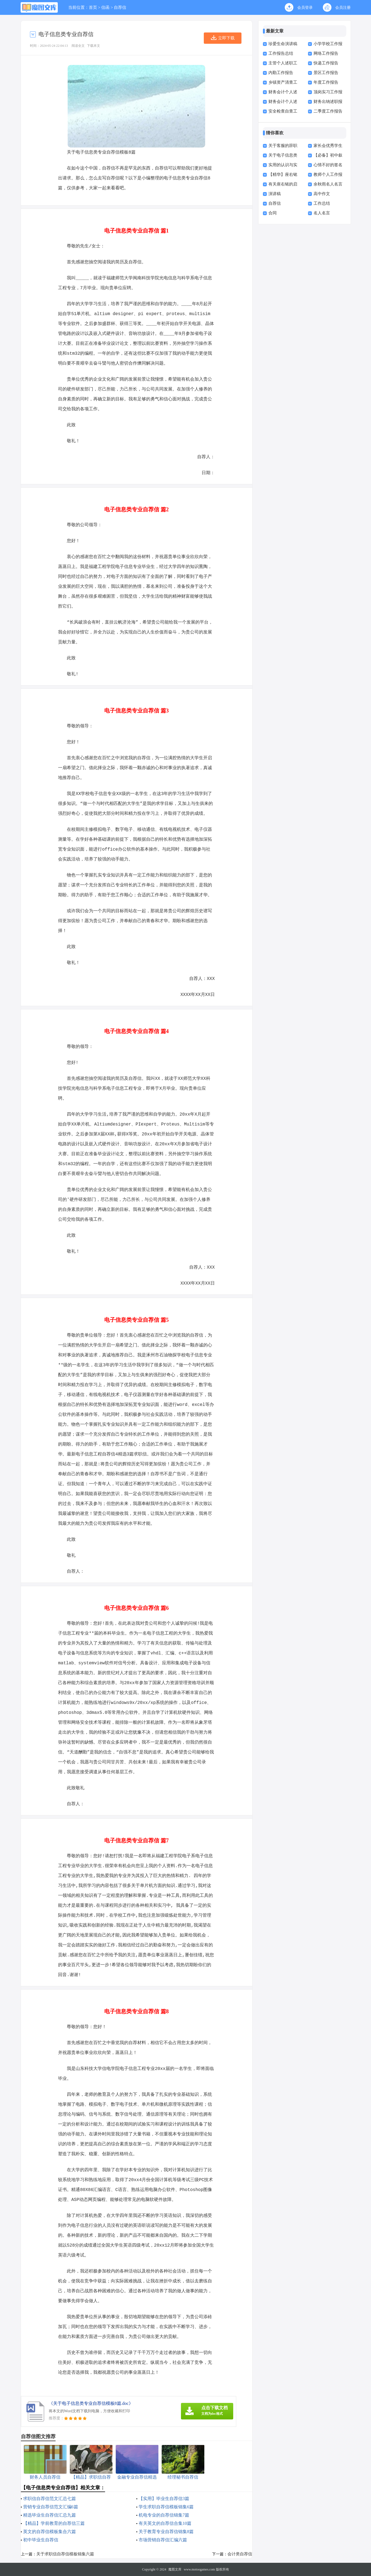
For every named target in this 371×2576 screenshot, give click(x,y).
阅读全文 (78, 46)
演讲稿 (274, 194)
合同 (272, 213)
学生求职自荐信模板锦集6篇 (166, 2506)
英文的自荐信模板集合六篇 (49, 2531)
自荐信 (120, 7)
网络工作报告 (326, 53)
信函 (105, 7)
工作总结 (322, 203)
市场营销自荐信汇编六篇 (163, 2539)
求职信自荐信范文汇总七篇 (49, 2498)
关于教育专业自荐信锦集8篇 (166, 2531)
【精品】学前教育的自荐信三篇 (54, 2523)
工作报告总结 (280, 53)
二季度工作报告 (328, 111)
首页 (93, 7)
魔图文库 (175, 2569)
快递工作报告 (326, 63)
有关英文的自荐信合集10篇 (165, 2523)
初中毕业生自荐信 (40, 2539)
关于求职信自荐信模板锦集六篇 (65, 2554)
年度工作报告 (326, 82)
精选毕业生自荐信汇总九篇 (49, 2515)
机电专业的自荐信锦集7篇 (164, 2515)
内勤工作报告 (280, 72)
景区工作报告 (326, 72)
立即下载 (226, 38)
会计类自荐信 (239, 2554)
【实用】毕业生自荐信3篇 (164, 2498)
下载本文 (93, 46)
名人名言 (322, 213)
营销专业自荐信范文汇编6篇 (50, 2506)
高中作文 (322, 194)
